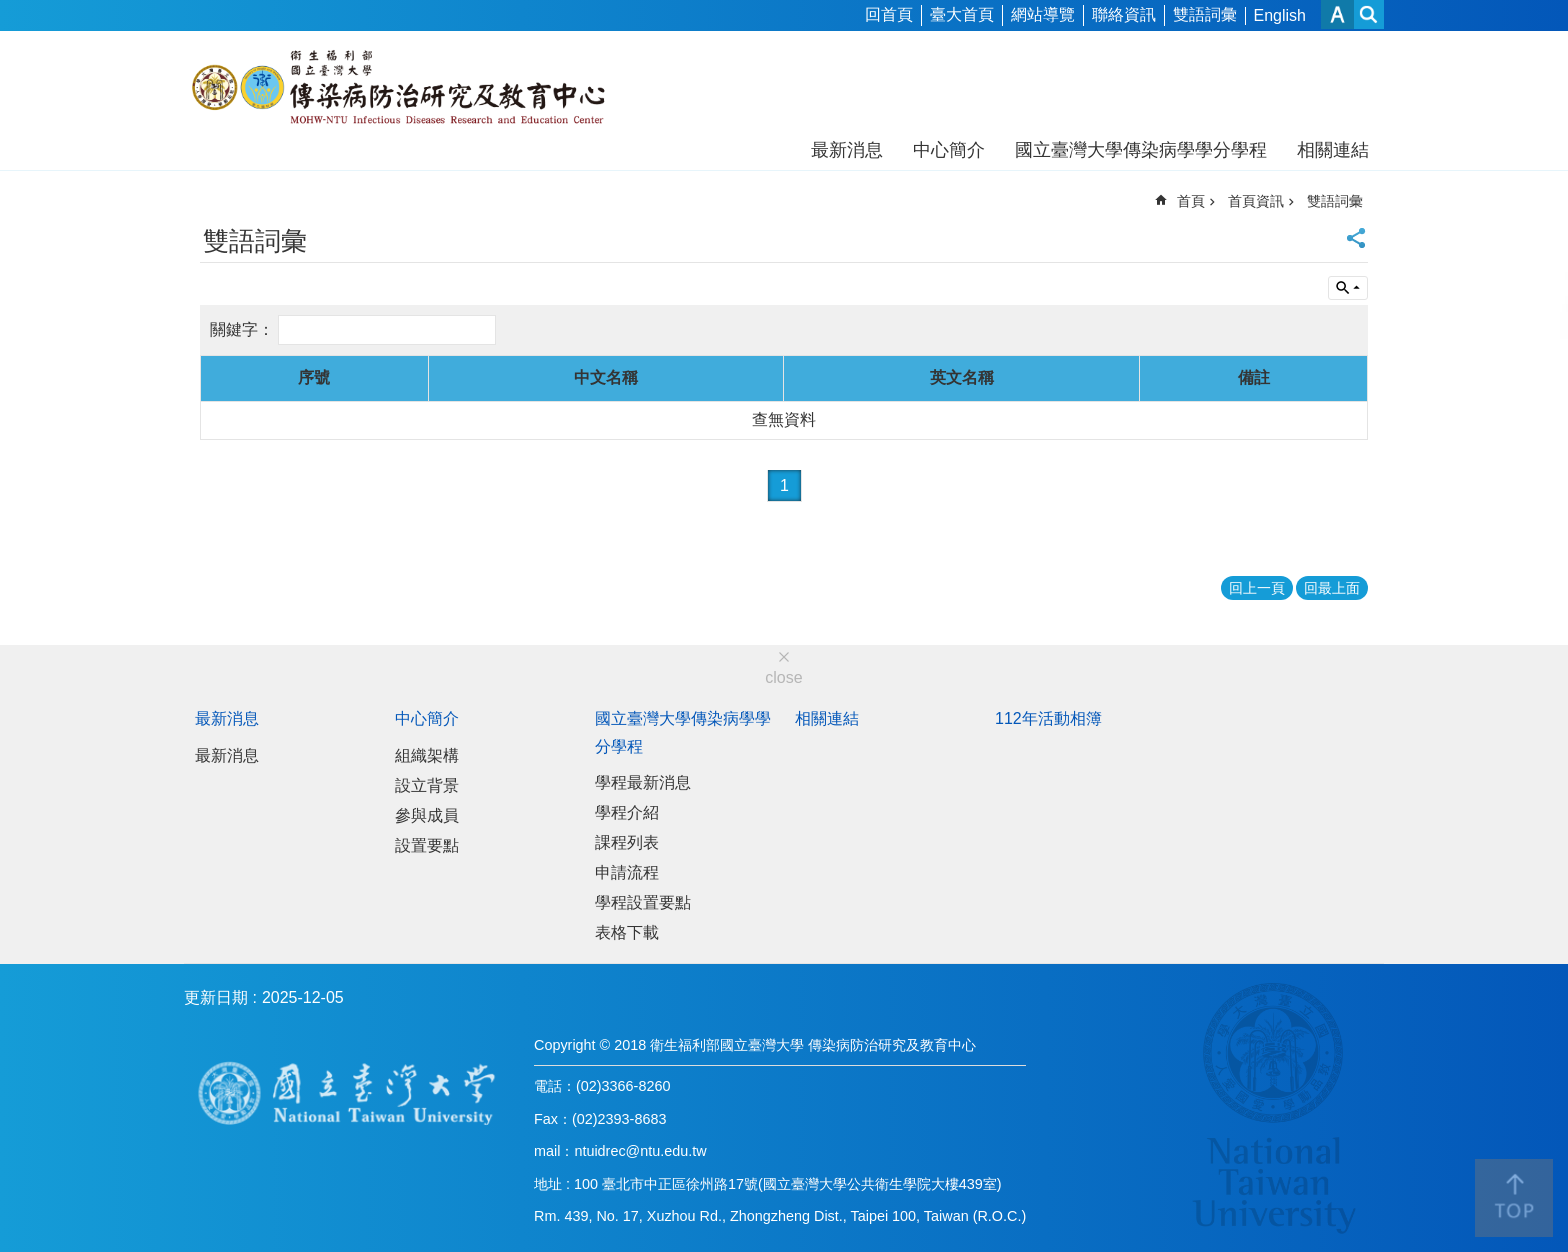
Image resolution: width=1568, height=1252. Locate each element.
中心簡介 (949, 150)
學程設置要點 (643, 902)
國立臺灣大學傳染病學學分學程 (1141, 150)
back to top (1514, 1198)
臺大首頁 (962, 14)
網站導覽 (1043, 14)
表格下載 (627, 932)
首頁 (1191, 201)
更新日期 (216, 997)
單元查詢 (1348, 288)
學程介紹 (627, 812)
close (783, 677)
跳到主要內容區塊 (10, 10)
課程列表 (627, 842)
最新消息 (847, 150)
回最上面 (1332, 588)
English (1280, 15)
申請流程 (627, 872)
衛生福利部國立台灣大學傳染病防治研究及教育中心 (401, 88)
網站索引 (1369, 14)
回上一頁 (1257, 588)
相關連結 (1333, 150)
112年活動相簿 (1048, 718)
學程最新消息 (643, 782)
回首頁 (889, 14)
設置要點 (427, 845)
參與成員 (427, 815)
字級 (1337, 14)
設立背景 (427, 785)
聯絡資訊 (1124, 14)
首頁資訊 (1256, 201)
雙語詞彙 (1205, 14)
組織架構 (427, 755)
